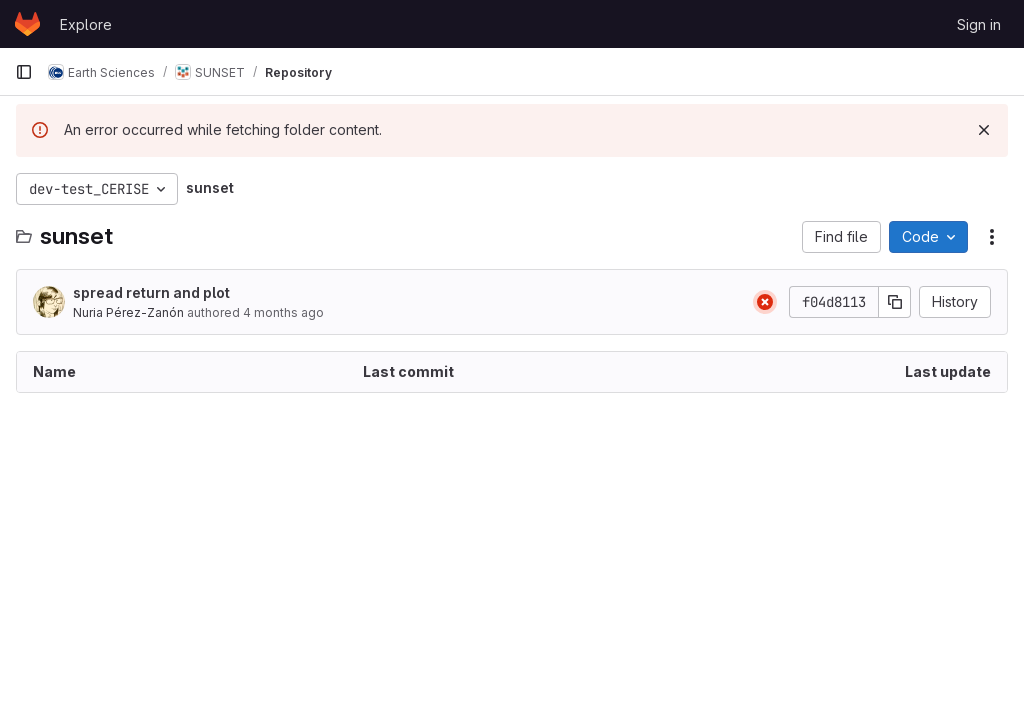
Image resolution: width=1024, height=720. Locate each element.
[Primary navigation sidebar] (24, 72)
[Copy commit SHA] (895, 302)
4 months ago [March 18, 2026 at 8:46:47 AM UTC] (283, 312)
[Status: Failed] (765, 302)
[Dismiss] (984, 130)
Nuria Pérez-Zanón (128, 312)
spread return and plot (151, 292)
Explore (86, 24)
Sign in (979, 24)
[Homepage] (27, 24)
